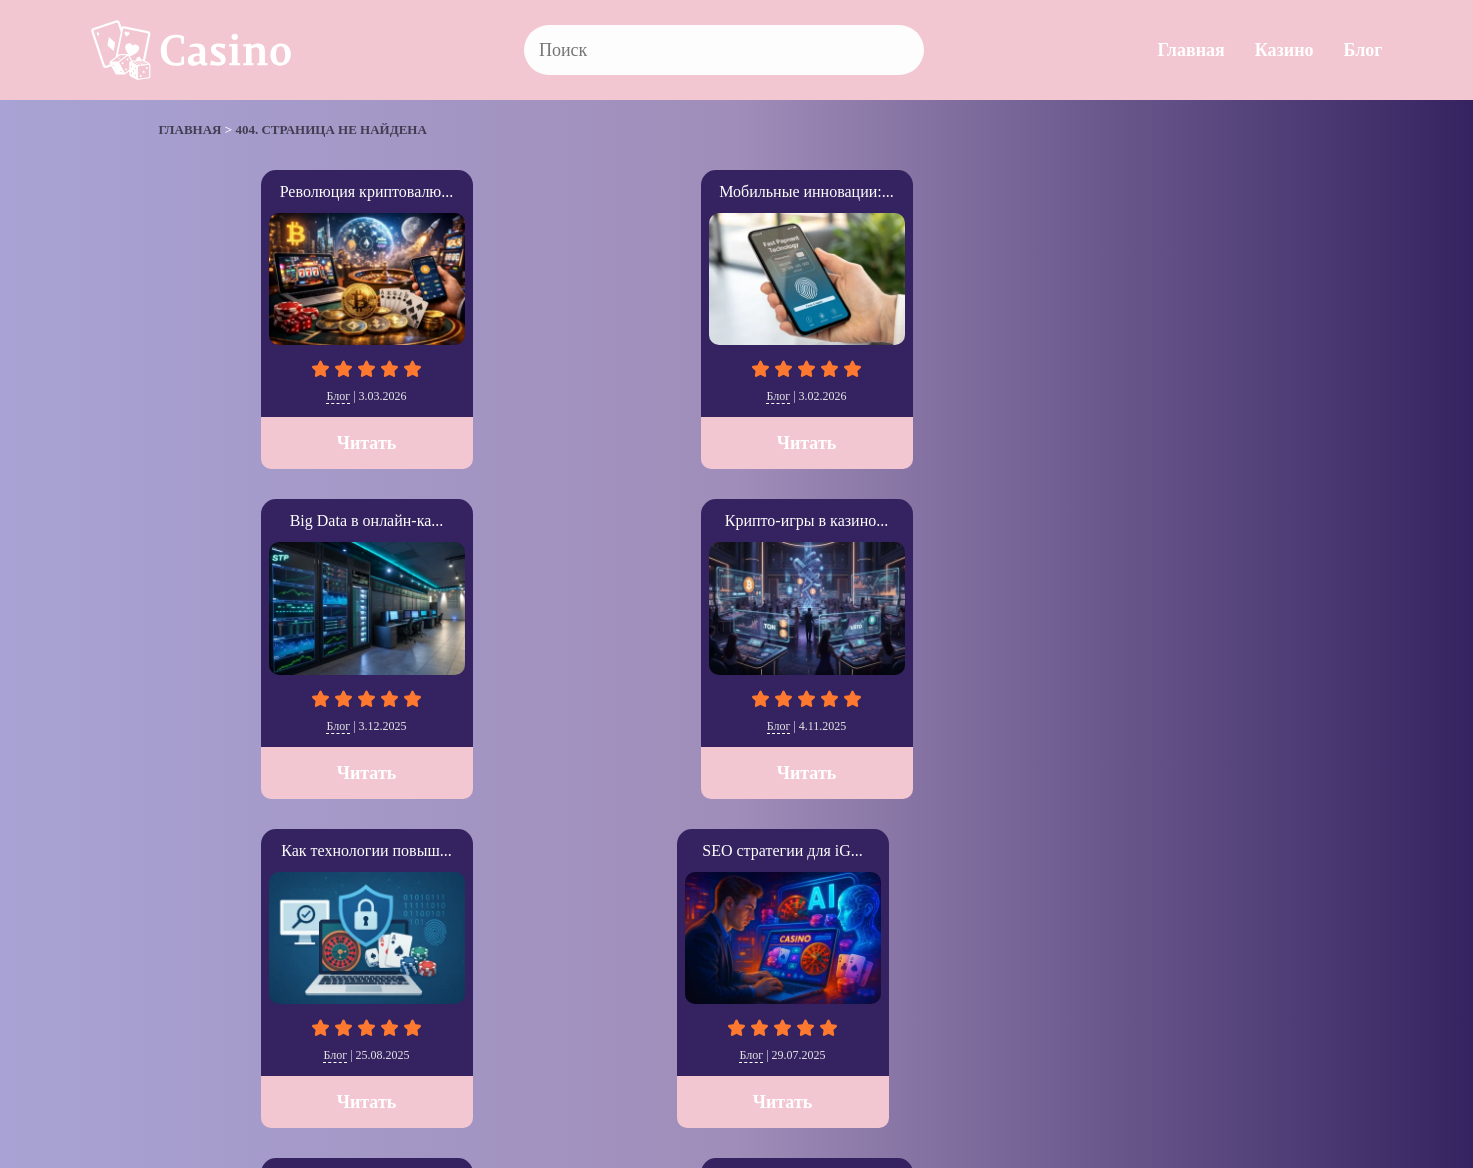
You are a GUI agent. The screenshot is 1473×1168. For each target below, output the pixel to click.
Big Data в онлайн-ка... (737, 191)
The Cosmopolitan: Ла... (736, 520)
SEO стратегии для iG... (264, 520)
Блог (1363, 50)
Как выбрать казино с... (501, 520)
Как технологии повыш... (1208, 191)
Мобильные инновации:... (500, 191)
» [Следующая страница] (187, 925)
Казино (1284, 50)
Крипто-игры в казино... (972, 191)
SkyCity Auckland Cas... (973, 520)
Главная (1190, 50)
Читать (265, 443)
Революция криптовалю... (265, 191)
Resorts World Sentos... (1209, 520)
